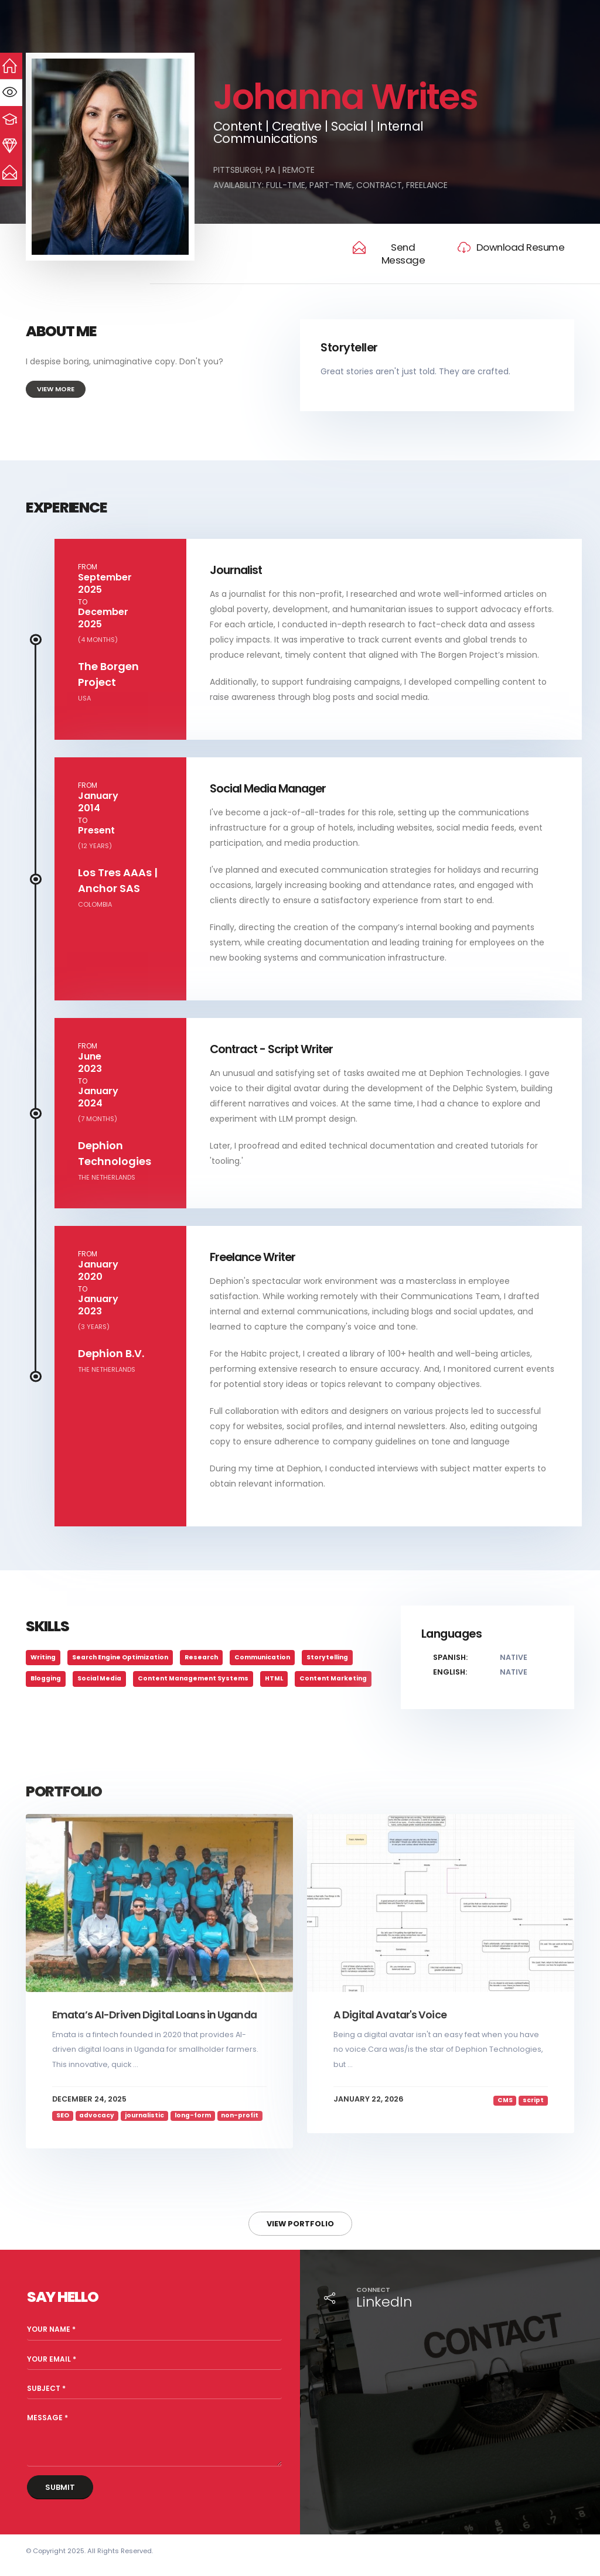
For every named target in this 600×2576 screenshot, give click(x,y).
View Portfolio (300, 2224)
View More (55, 389)
